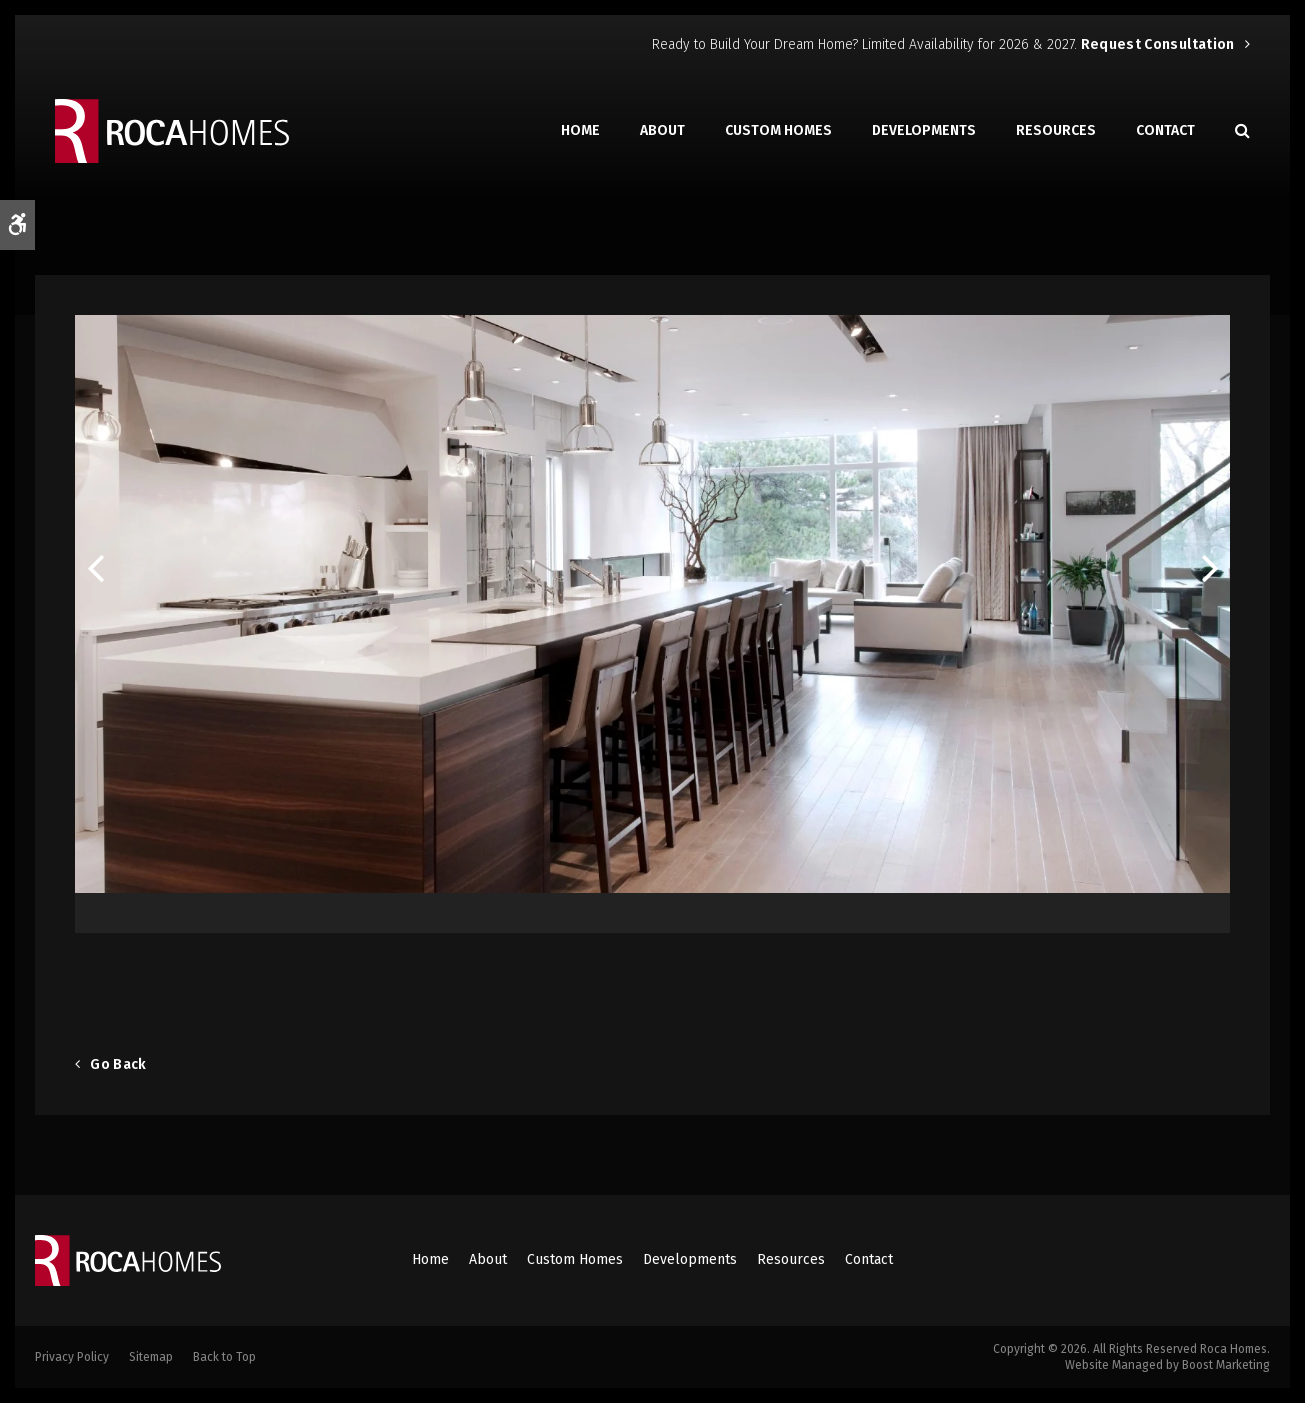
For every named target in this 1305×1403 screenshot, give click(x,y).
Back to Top (224, 1357)
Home (580, 130)
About (662, 130)
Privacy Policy (72, 1357)
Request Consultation (1158, 44)
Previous (95, 572)
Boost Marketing (1226, 1365)
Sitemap (151, 1357)
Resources (1056, 130)
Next (1210, 572)
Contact (1165, 130)
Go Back (118, 1064)
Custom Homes (778, 130)
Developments (924, 130)
